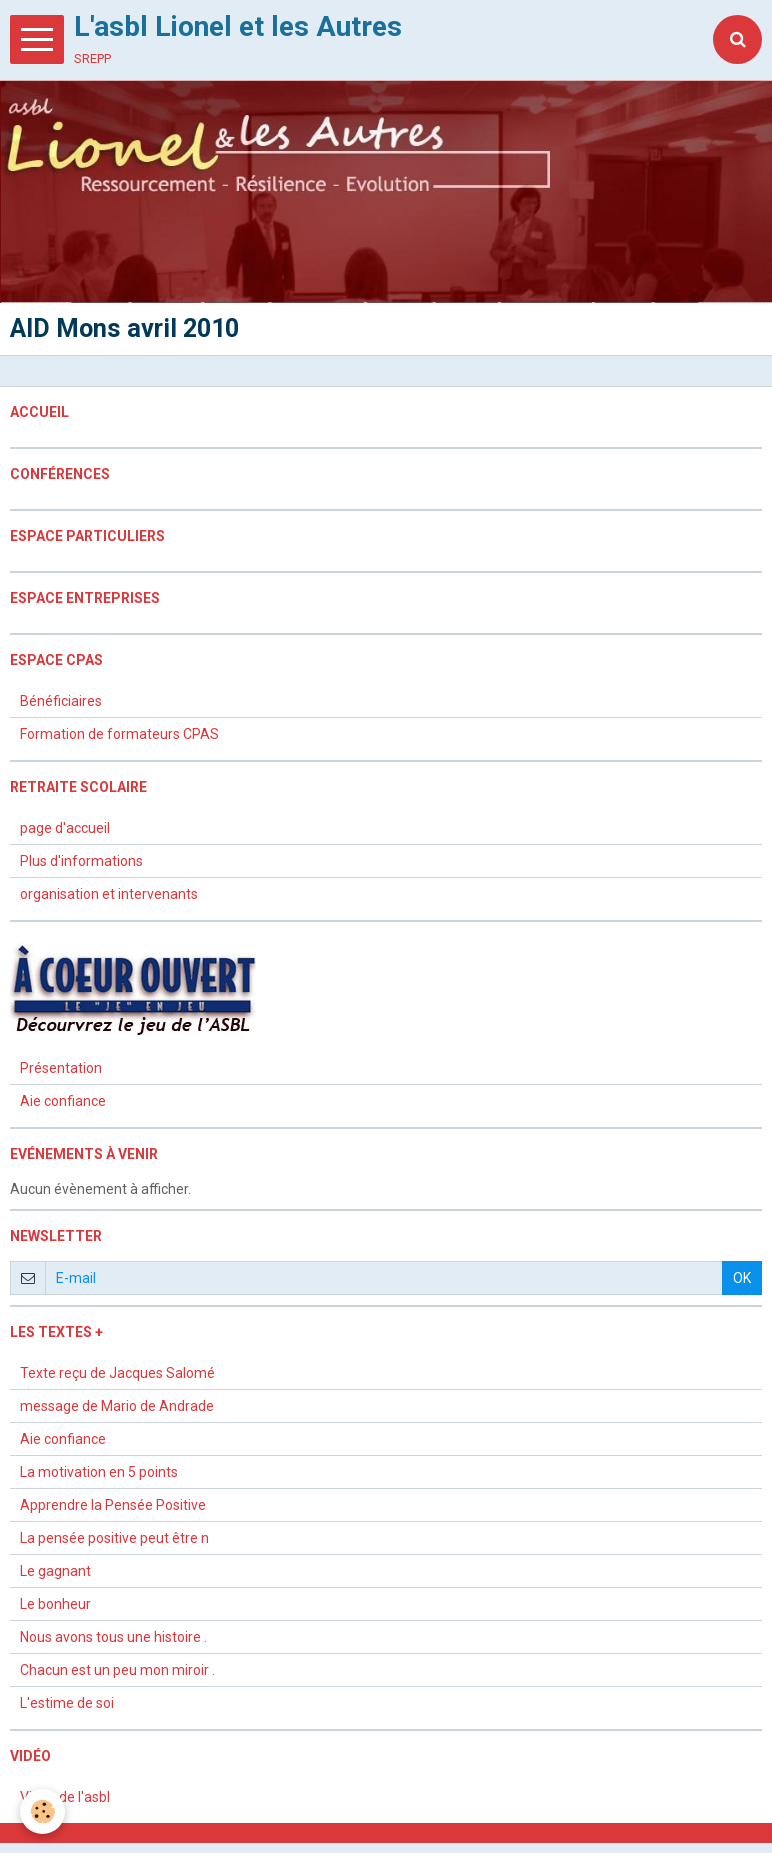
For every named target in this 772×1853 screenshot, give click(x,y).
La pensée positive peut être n (114, 1538)
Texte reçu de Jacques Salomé (117, 1373)
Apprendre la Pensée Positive (113, 1505)
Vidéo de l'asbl (65, 1797)
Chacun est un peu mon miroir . (117, 1670)
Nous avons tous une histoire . (113, 1637)
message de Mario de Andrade (117, 1406)
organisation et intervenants (109, 894)
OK (742, 1278)
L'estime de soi (67, 1703)
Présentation (61, 1068)
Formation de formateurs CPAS (119, 734)
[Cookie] (42, 1811)
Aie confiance (63, 1101)
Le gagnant (55, 1571)
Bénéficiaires (61, 701)
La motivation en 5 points (99, 1472)
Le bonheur (55, 1604)
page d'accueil (65, 828)
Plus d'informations (81, 861)
